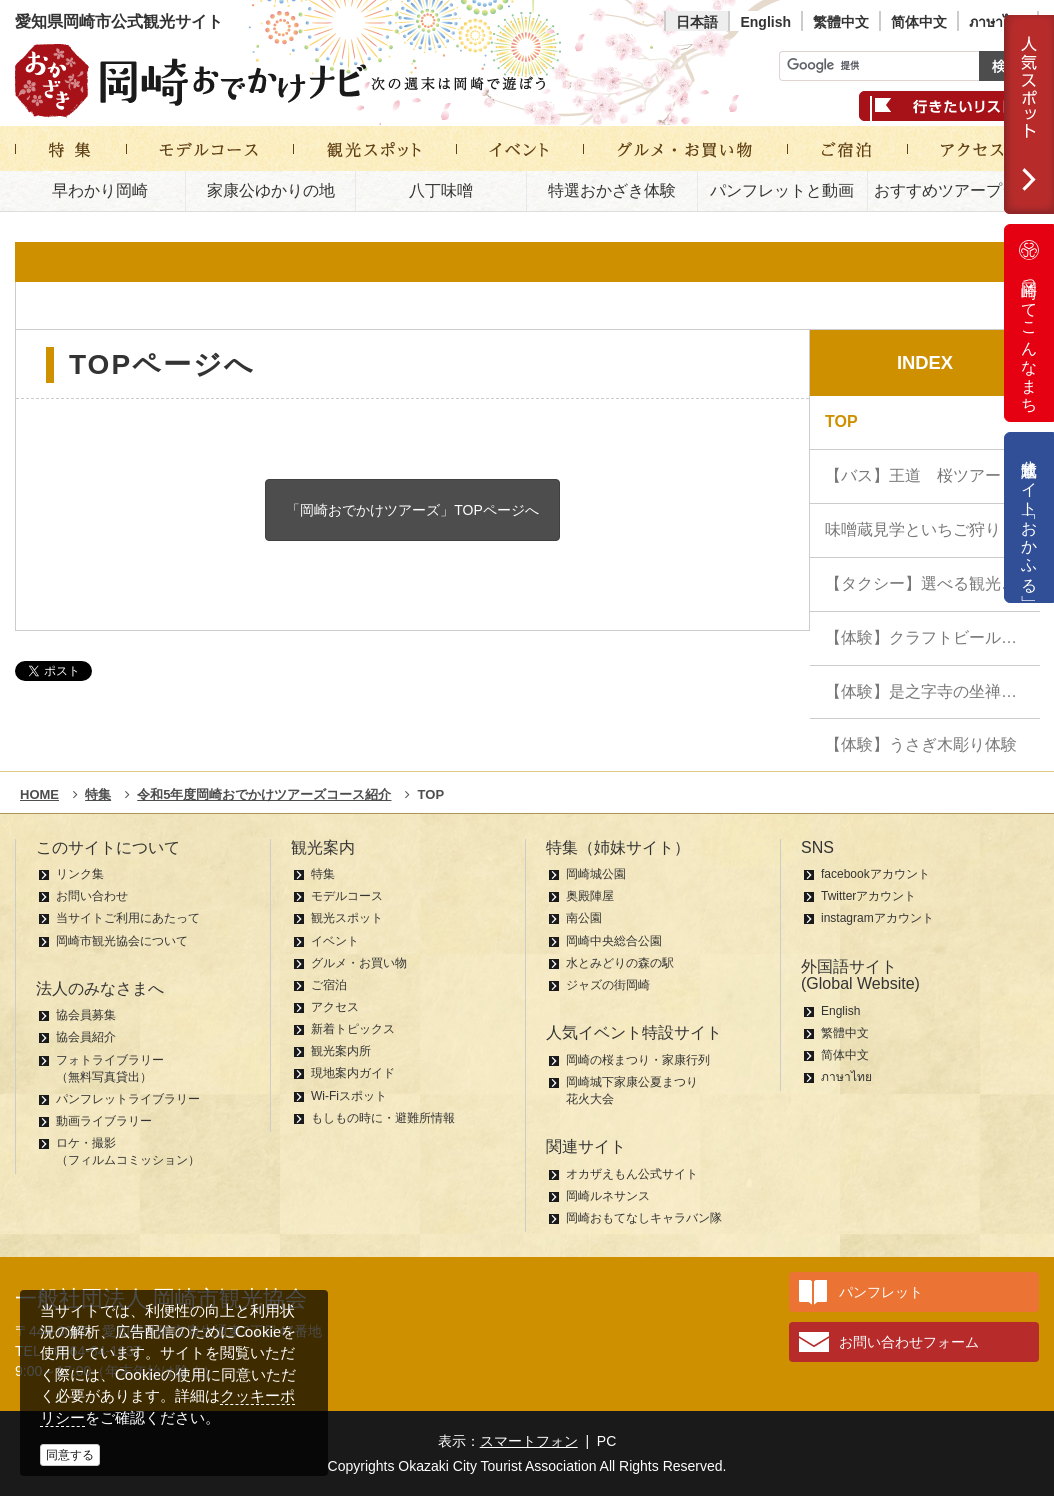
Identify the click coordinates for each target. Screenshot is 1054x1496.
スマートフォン (529, 1441)
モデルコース (347, 896)
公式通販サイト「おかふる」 (1029, 517)
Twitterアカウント (868, 896)
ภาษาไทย (998, 22)
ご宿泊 (329, 985)
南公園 (584, 918)
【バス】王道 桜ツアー (913, 475)
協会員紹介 (86, 1037)
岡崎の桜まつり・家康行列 (638, 1060)
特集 (323, 874)
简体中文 (919, 22)
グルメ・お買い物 (359, 963)
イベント (335, 941)
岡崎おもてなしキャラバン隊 (644, 1218)
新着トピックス (353, 1029)
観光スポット (347, 918)
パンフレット (881, 1292)
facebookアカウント (875, 874)
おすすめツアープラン (954, 190)
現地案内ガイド (353, 1073)
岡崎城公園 (596, 874)
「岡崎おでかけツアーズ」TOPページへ (412, 510)
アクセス (335, 1007)
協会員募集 (86, 1015)
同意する (70, 1455)
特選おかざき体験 (612, 190)
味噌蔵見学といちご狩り (913, 529)
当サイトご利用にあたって (128, 918)
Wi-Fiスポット (349, 1096)
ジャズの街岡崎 (608, 985)
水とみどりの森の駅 (620, 963)
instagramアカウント (877, 918)
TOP (841, 421)
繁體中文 (841, 22)
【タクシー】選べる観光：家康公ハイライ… (932, 583)
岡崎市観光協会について (122, 941)
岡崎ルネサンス (608, 1196)
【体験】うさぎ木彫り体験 (921, 744)
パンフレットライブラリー (128, 1099)
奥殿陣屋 (590, 896)
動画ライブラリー (104, 1121)
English (765, 22)
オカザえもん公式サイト (632, 1174)
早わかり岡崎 (100, 190)
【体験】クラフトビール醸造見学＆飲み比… (932, 637)
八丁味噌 (441, 190)
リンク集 (80, 874)
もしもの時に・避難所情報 (383, 1118)
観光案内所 (341, 1051)
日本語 (697, 22)
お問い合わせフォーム (909, 1342)
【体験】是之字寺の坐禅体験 (929, 691)
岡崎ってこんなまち (1029, 323)
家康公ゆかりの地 (271, 190)
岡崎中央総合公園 (614, 941)
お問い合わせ (92, 896)
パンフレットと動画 (782, 190)
